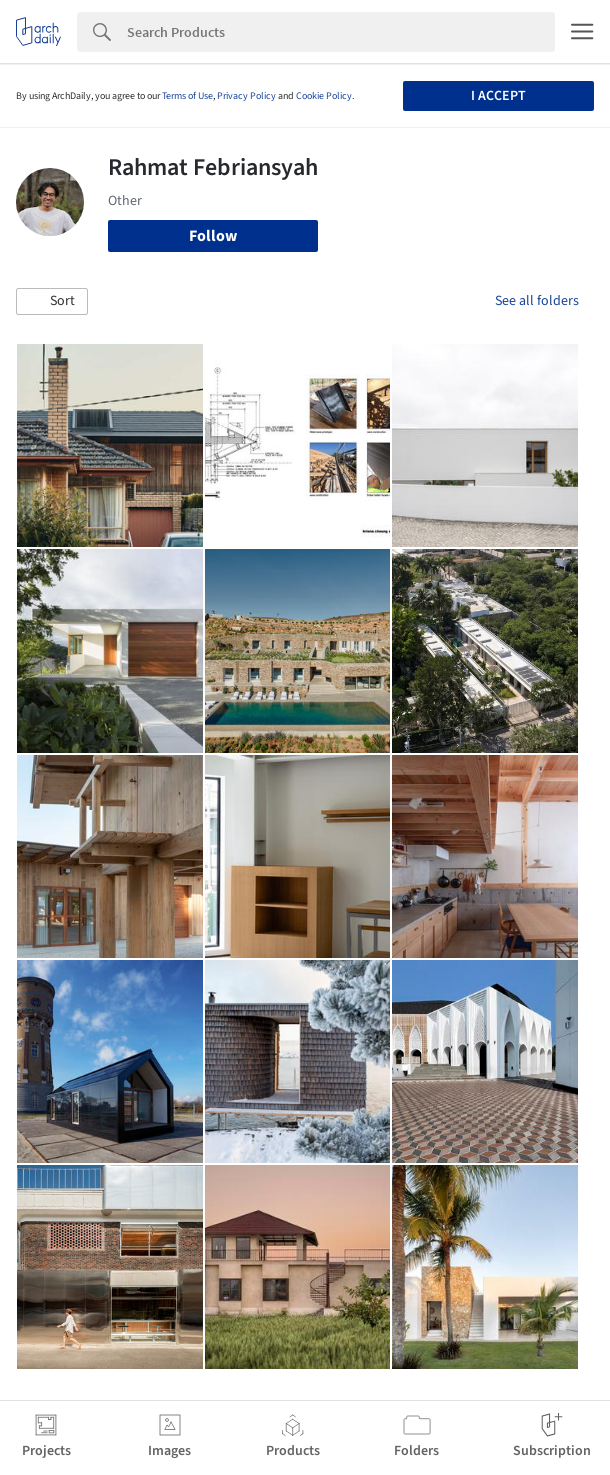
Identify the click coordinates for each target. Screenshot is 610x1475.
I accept (498, 96)
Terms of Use (187, 96)
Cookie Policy (324, 96)
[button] (52, 302)
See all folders (537, 301)
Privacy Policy (246, 96)
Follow (213, 236)
